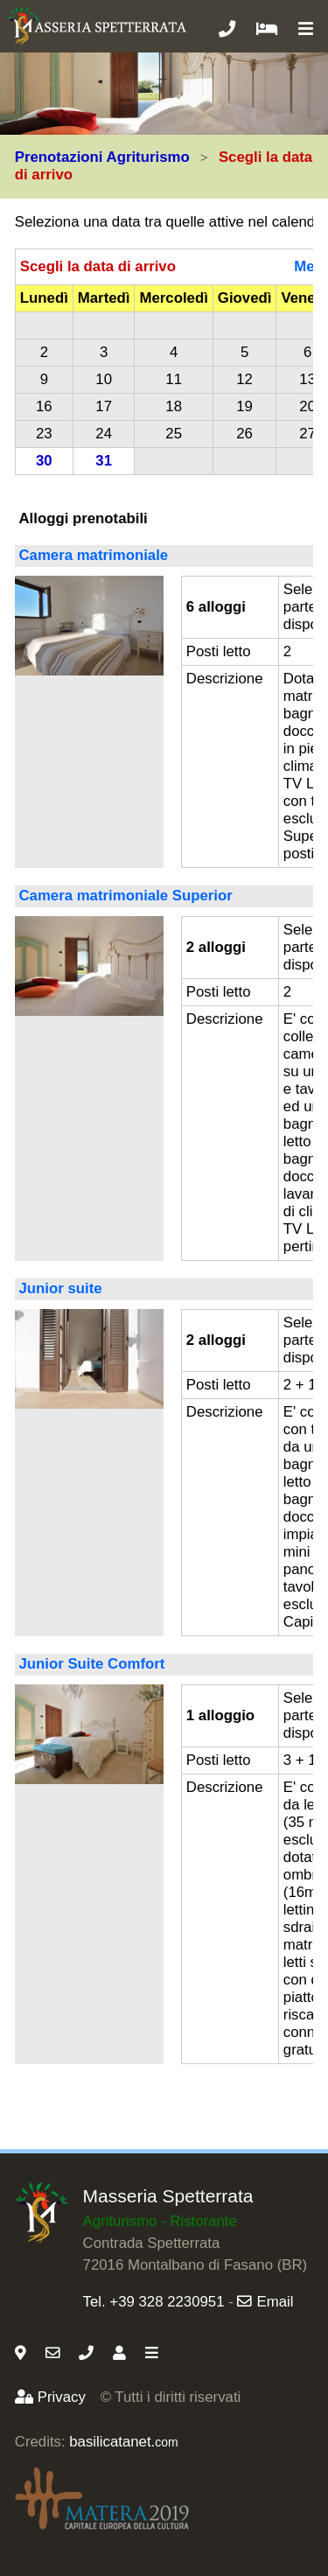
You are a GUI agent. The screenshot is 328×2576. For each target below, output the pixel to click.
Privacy (50, 2397)
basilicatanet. (123, 2441)
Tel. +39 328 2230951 (154, 2301)
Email (265, 2301)
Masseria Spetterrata (168, 2196)
